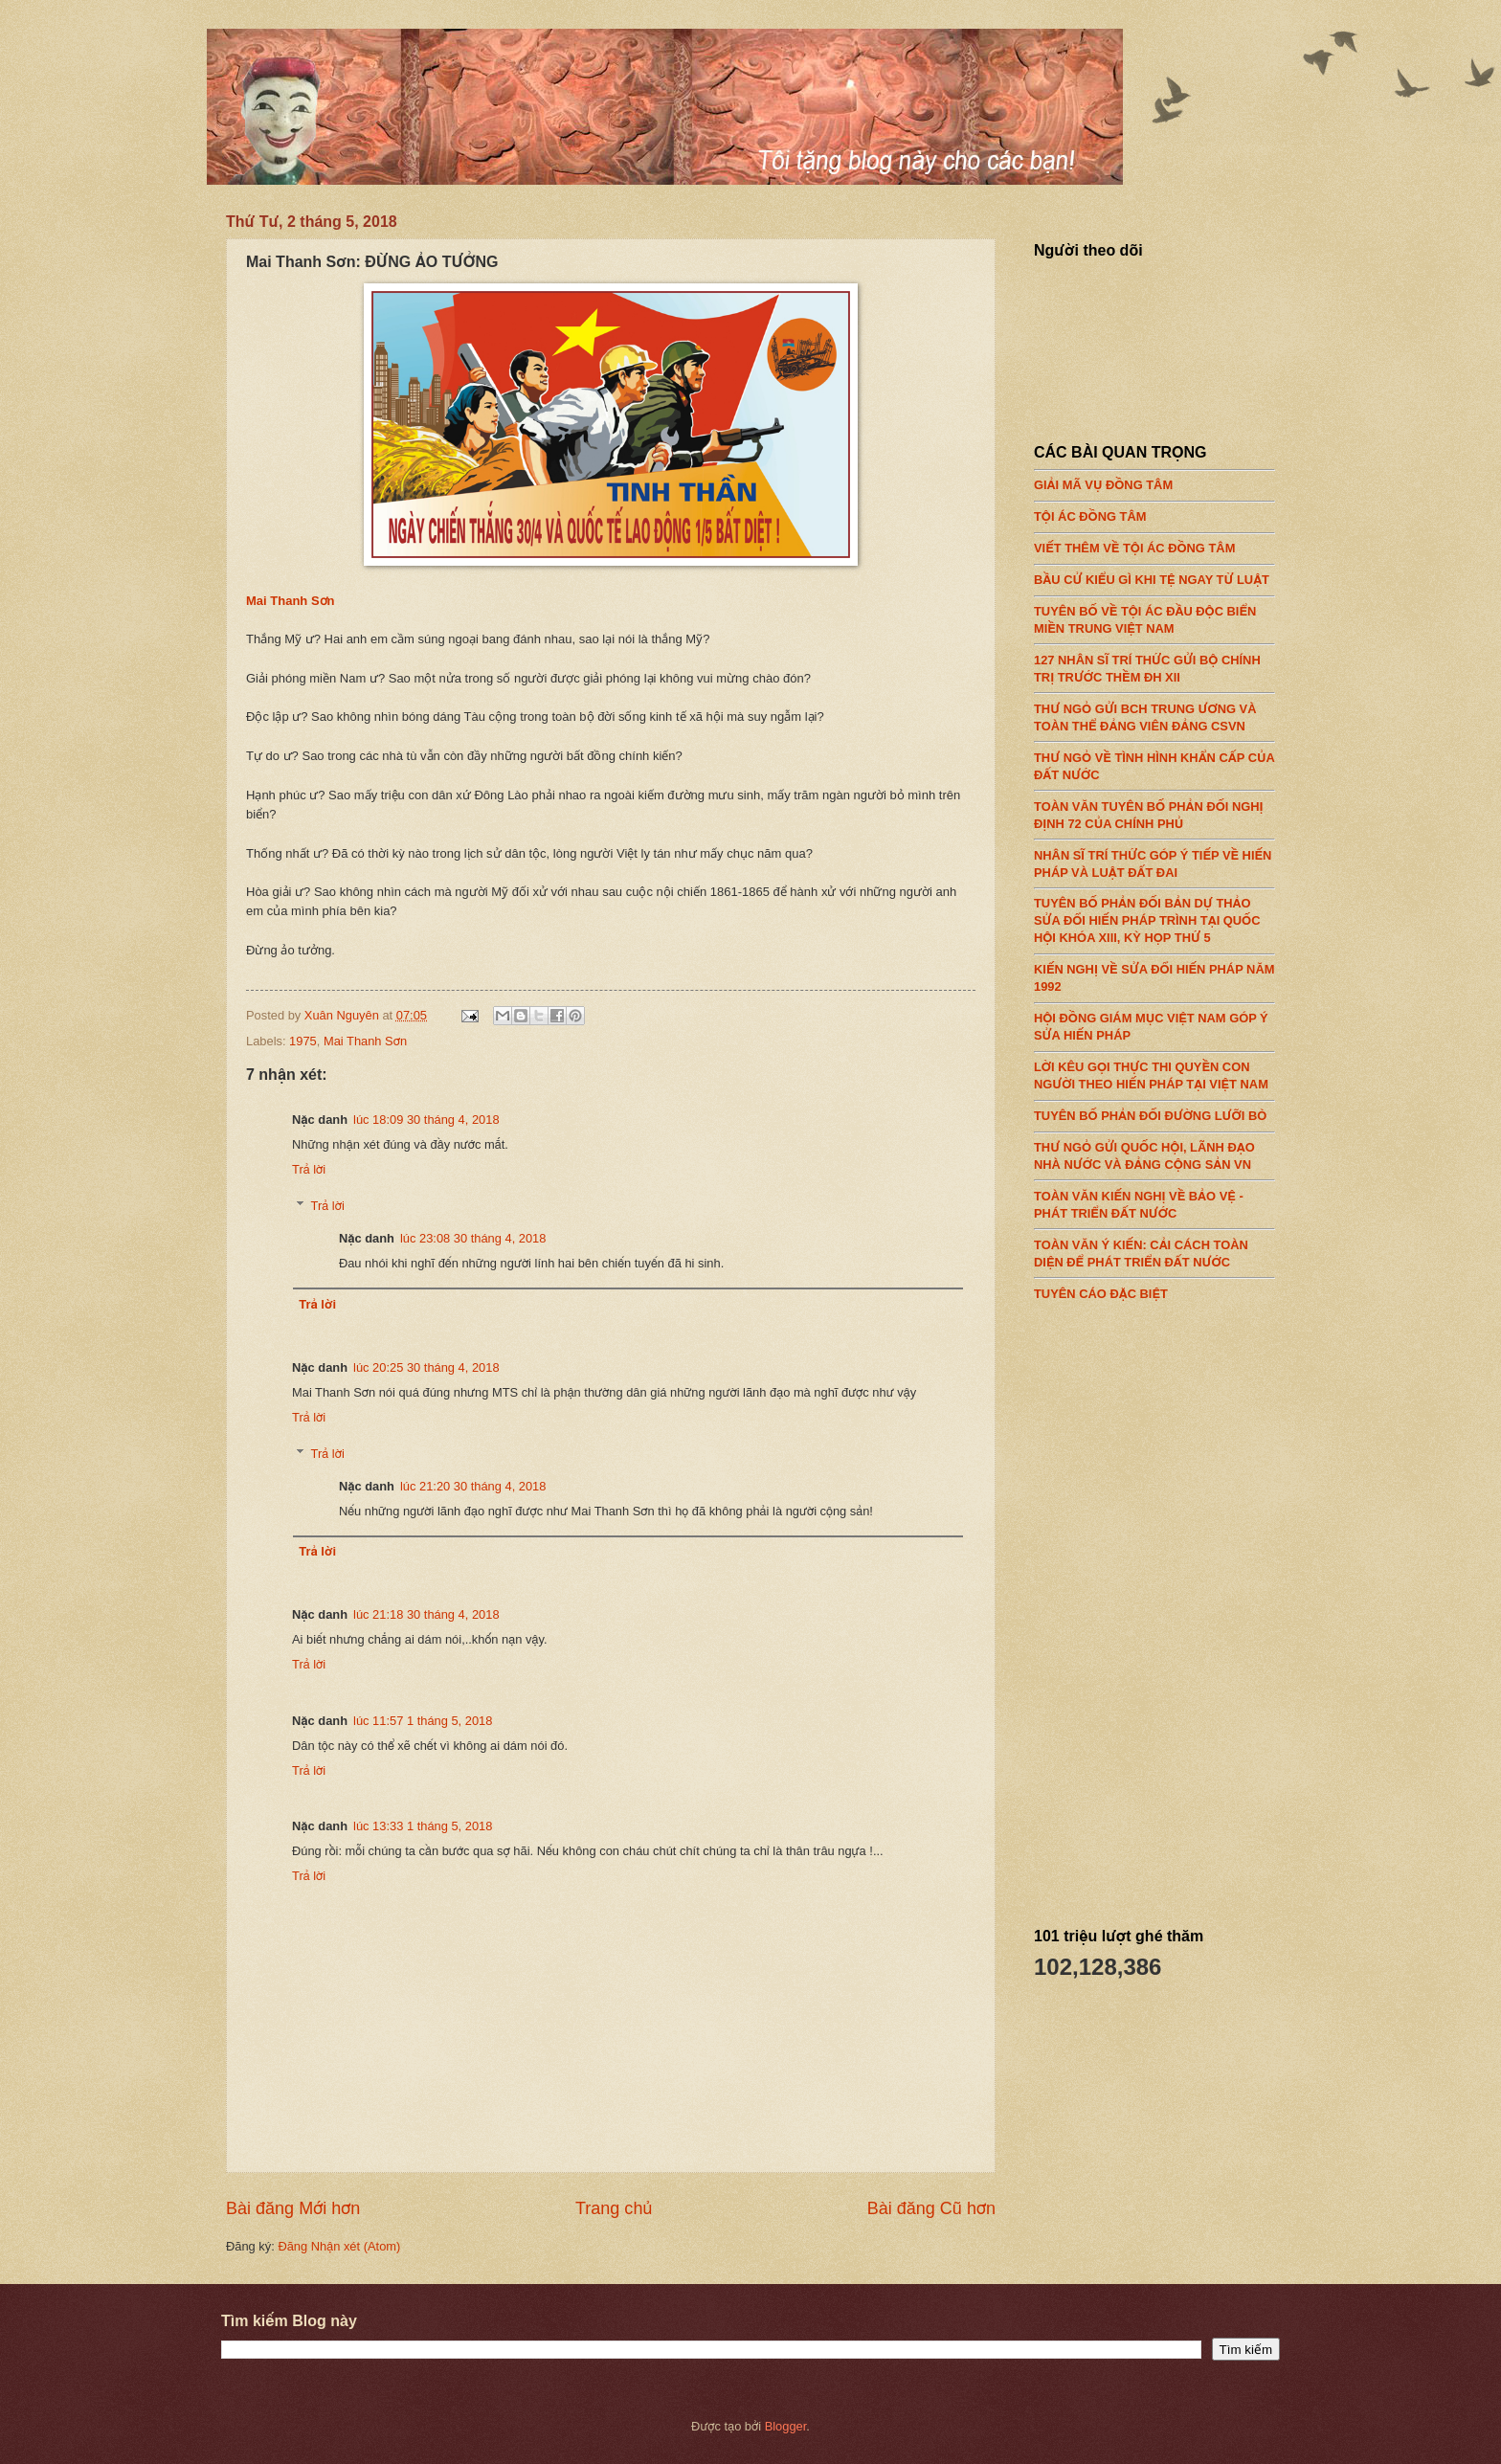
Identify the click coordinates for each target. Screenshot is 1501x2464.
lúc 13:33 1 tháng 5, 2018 (422, 1826)
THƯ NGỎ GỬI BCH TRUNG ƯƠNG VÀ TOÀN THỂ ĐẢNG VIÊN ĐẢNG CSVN (1154, 712)
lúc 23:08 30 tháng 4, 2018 (473, 1238)
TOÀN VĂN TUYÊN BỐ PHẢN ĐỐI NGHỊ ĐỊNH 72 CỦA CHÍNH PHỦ (1154, 810)
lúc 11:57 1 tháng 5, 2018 (422, 1721)
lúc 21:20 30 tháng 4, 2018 (473, 1486)
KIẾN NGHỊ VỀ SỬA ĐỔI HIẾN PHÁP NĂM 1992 (1154, 973)
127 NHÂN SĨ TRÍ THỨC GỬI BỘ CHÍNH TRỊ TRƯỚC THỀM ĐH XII (1154, 663)
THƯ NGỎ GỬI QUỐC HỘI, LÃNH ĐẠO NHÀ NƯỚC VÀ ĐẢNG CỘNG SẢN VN (1154, 1151)
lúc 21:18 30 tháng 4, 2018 (426, 1614)
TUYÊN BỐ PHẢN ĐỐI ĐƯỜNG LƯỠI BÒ (1154, 1111)
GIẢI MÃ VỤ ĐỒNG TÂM (1154, 480)
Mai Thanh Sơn (290, 601)
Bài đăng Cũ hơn (931, 2208)
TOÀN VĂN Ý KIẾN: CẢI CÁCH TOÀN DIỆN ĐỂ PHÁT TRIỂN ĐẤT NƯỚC (1154, 1248)
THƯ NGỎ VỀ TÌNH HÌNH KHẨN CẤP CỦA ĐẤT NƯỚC (1154, 761)
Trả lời (308, 1169)
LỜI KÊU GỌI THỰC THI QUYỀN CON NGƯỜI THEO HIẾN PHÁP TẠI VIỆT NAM (1154, 1071)
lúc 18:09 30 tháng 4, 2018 (426, 1119)
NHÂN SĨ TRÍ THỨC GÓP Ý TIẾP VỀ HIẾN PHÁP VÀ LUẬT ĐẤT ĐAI (1154, 859)
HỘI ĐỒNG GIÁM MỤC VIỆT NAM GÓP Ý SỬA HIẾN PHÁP (1154, 1022)
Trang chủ (613, 2208)
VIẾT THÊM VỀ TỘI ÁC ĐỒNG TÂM (1154, 543)
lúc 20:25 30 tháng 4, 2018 (426, 1367)
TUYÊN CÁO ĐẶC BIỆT (1154, 1288)
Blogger (786, 2426)
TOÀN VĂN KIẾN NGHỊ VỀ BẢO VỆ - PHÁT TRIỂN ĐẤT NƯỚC (1154, 1199)
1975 (303, 1041)
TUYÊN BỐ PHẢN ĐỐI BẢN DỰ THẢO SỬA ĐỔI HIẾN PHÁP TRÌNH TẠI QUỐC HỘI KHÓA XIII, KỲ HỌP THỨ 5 (1154, 916)
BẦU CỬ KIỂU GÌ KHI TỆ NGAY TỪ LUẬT (1154, 575)
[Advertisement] (1177, 1607)
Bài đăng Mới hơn (293, 2208)
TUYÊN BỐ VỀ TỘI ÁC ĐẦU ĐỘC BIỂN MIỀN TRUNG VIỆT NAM (1154, 615)
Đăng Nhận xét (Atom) (339, 2246)
